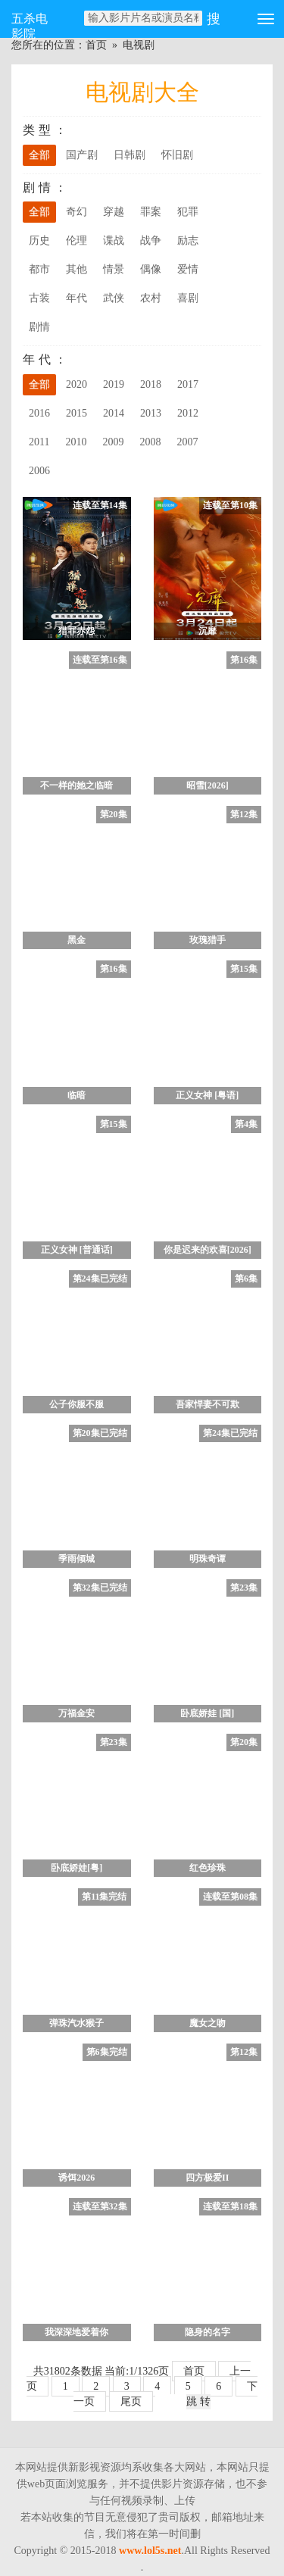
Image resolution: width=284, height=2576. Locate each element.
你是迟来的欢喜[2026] (207, 1249)
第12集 (243, 814)
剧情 (39, 327)
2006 (39, 470)
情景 (113, 269)
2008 (150, 442)
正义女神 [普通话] (77, 1249)
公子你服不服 (76, 1404)
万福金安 (76, 1713)
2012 (187, 413)
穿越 (113, 211)
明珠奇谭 (207, 1558)
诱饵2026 (76, 2177)
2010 (75, 442)
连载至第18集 (230, 2206)
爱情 (187, 269)
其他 (76, 269)
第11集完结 (104, 1896)
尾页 (131, 2401)
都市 (39, 269)
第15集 (243, 968)
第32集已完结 (100, 1587)
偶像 (150, 269)
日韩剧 (129, 155)
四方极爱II (207, 2177)
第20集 (113, 814)
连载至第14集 (100, 505)
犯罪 (187, 211)
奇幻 (76, 211)
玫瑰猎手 (207, 940)
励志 (187, 240)
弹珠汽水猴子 (76, 2023)
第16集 (243, 659)
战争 (150, 240)
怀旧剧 (177, 155)
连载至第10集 (230, 505)
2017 (187, 384)
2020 (76, 384)
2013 (150, 413)
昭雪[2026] (207, 785)
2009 (112, 442)
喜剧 (187, 298)
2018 (150, 384)
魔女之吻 (207, 2023)
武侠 (113, 298)
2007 (187, 442)
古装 (39, 298)
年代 (76, 298)
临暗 (76, 1095)
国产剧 (82, 155)
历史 (39, 240)
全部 (39, 155)
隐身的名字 (207, 2332)
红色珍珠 (207, 1868)
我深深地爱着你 (76, 2332)
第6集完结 (106, 2052)
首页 (96, 45)
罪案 (150, 211)
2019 (113, 384)
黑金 (76, 940)
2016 (39, 413)
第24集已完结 (100, 1278)
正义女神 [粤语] (207, 1095)
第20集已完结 (100, 1433)
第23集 (243, 1587)
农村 (150, 298)
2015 (76, 413)
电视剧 (138, 45)
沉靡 (207, 631)
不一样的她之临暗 (76, 785)
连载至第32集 (100, 2206)
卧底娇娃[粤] (76, 1868)
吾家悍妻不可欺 (207, 1404)
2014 (113, 413)
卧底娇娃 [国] (207, 1713)
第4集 (246, 1124)
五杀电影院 (29, 25)
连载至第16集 (100, 659)
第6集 (246, 1278)
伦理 (76, 240)
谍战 (113, 240)
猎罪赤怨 (76, 631)
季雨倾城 (76, 1558)
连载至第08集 (230, 1896)
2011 (39, 442)
